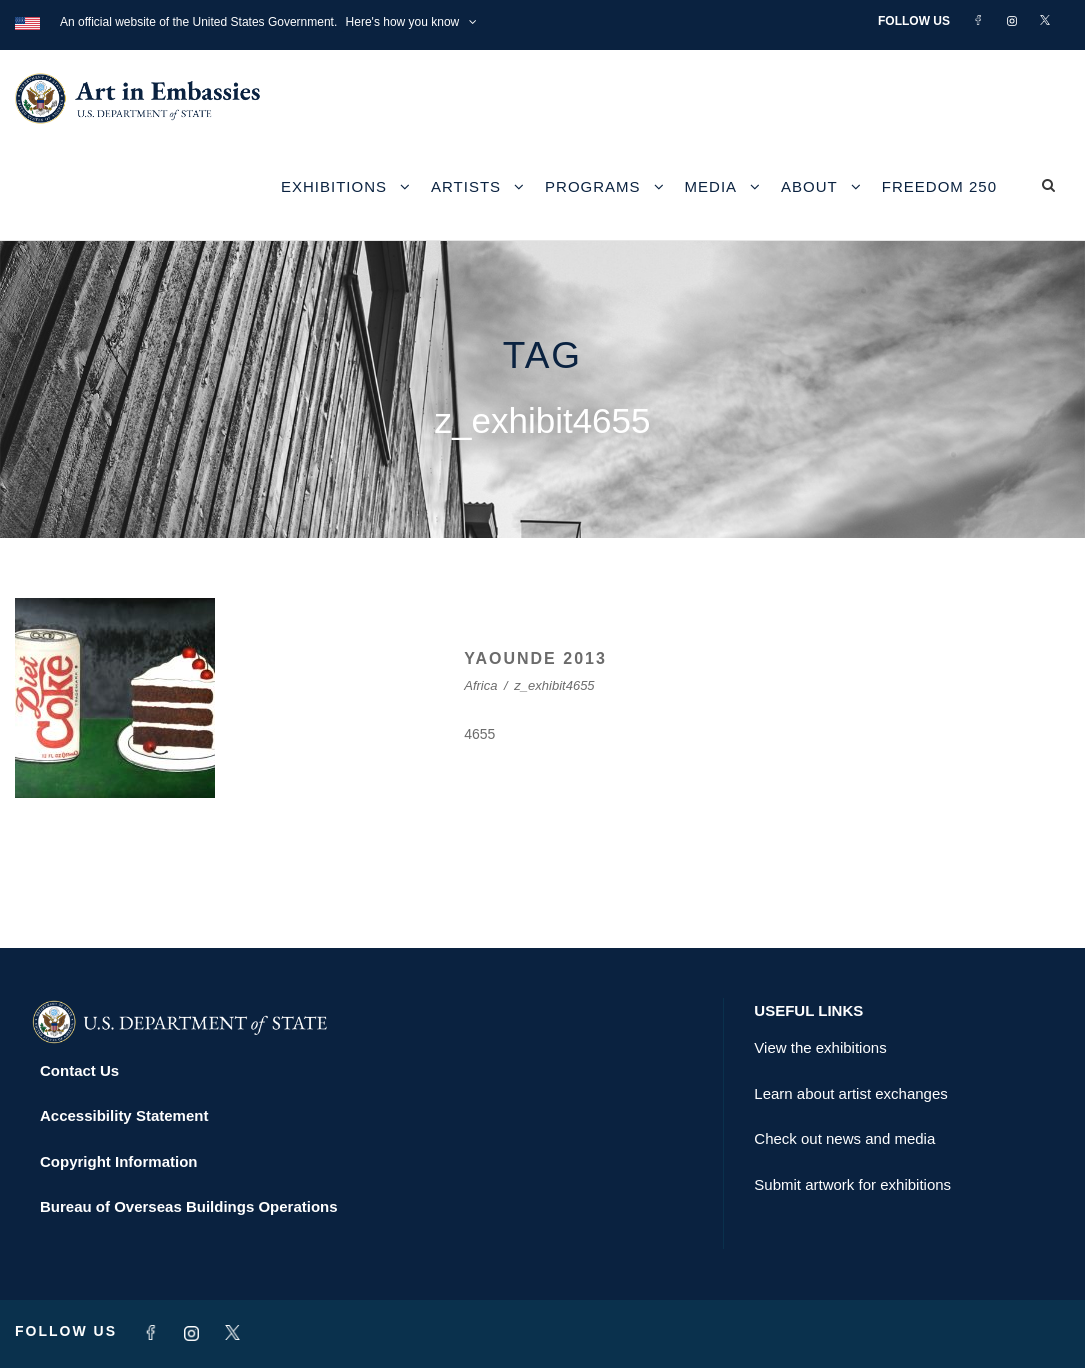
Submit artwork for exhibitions (852, 1184)
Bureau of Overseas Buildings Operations (189, 1206)
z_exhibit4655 (554, 685)
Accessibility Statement (124, 1115)
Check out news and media (844, 1138)
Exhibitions (334, 186)
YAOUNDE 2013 (535, 658)
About (809, 186)
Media (711, 186)
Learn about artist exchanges (850, 1093)
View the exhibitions (820, 1047)
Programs (593, 186)
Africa (480, 685)
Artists (466, 186)
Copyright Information (119, 1161)
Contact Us (79, 1070)
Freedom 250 (939, 186)
